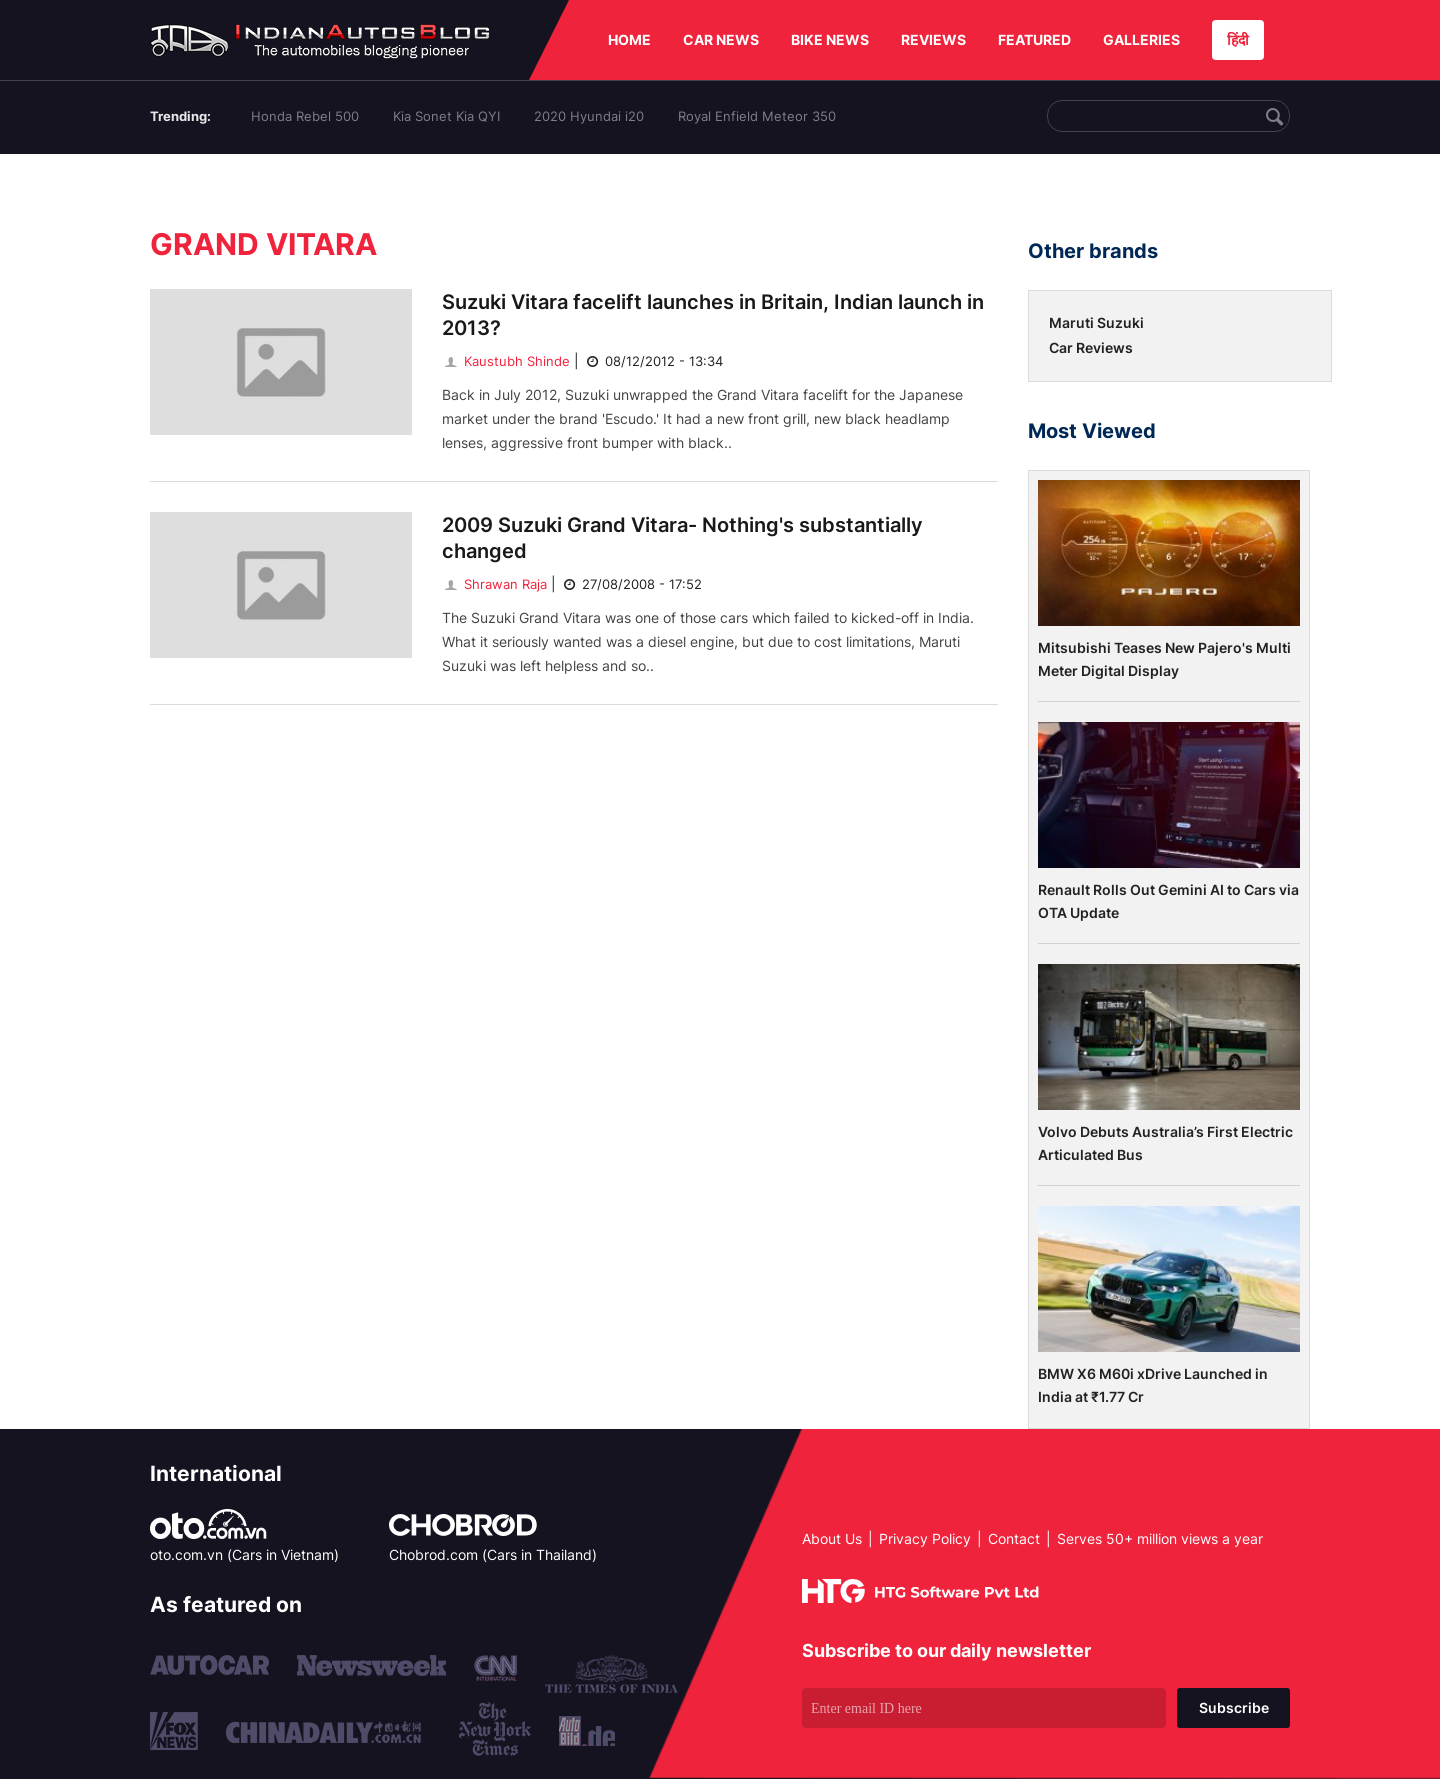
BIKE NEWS (830, 39)
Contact (1014, 1538)
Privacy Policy (925, 1538)
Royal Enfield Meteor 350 (757, 116)
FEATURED (1034, 39)
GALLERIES (1141, 39)
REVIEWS (933, 39)
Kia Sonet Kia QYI (446, 116)
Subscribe (1234, 1707)
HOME (629, 39)
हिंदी (1238, 39)
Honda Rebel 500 (305, 116)
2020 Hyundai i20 (589, 116)
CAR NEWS (721, 39)
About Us (832, 1538)
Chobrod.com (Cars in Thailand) (493, 1554)
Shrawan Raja (494, 584)
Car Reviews (1091, 347)
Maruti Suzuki (1096, 322)
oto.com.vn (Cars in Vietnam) (244, 1554)
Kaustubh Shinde (506, 361)
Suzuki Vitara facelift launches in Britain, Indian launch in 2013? (713, 315)
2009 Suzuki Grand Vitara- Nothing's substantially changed (682, 538)
